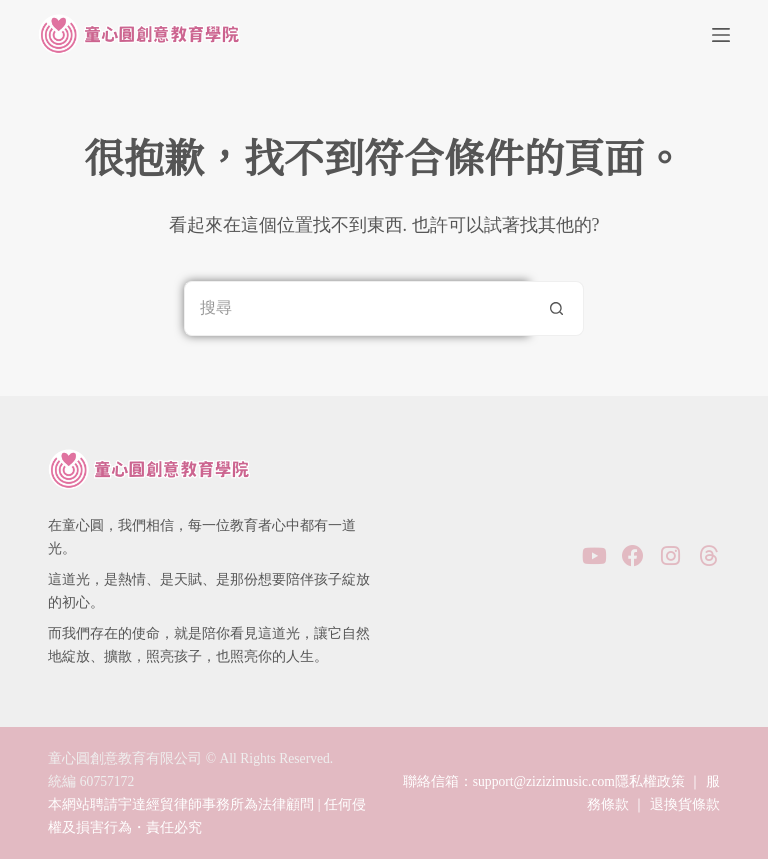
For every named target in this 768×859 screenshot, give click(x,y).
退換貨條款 (685, 804)
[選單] (721, 35)
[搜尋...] (356, 308)
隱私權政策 (650, 781)
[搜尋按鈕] (556, 308)
